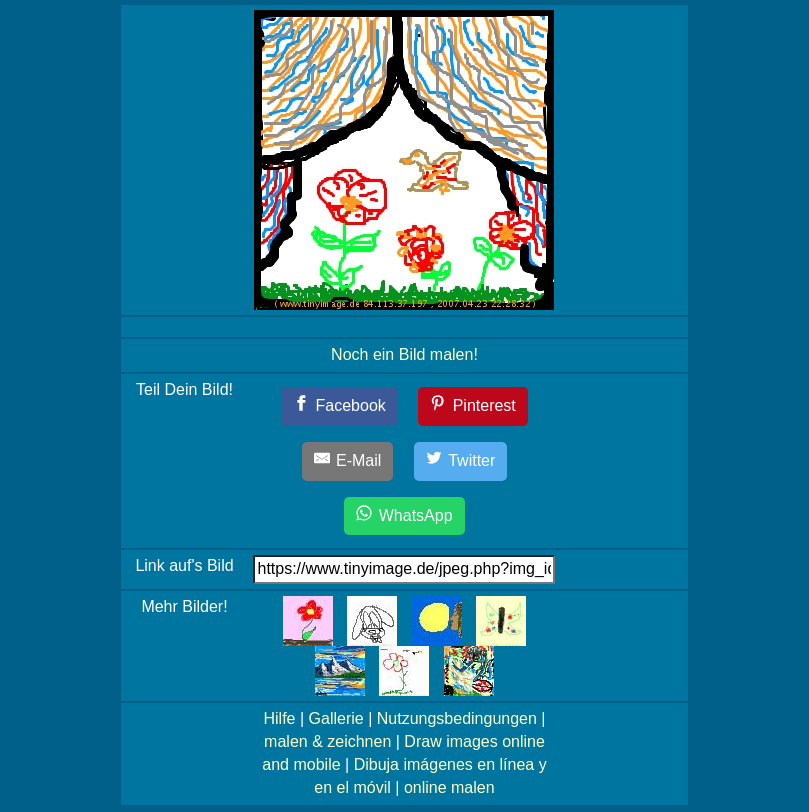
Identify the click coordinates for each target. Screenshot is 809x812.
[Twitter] (461, 461)
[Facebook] (339, 406)
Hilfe (279, 718)
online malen (449, 787)
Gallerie (336, 718)
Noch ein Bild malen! (404, 354)
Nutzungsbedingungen (457, 718)
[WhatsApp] (404, 516)
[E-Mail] (348, 461)
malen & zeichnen (327, 741)
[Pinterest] (473, 406)
